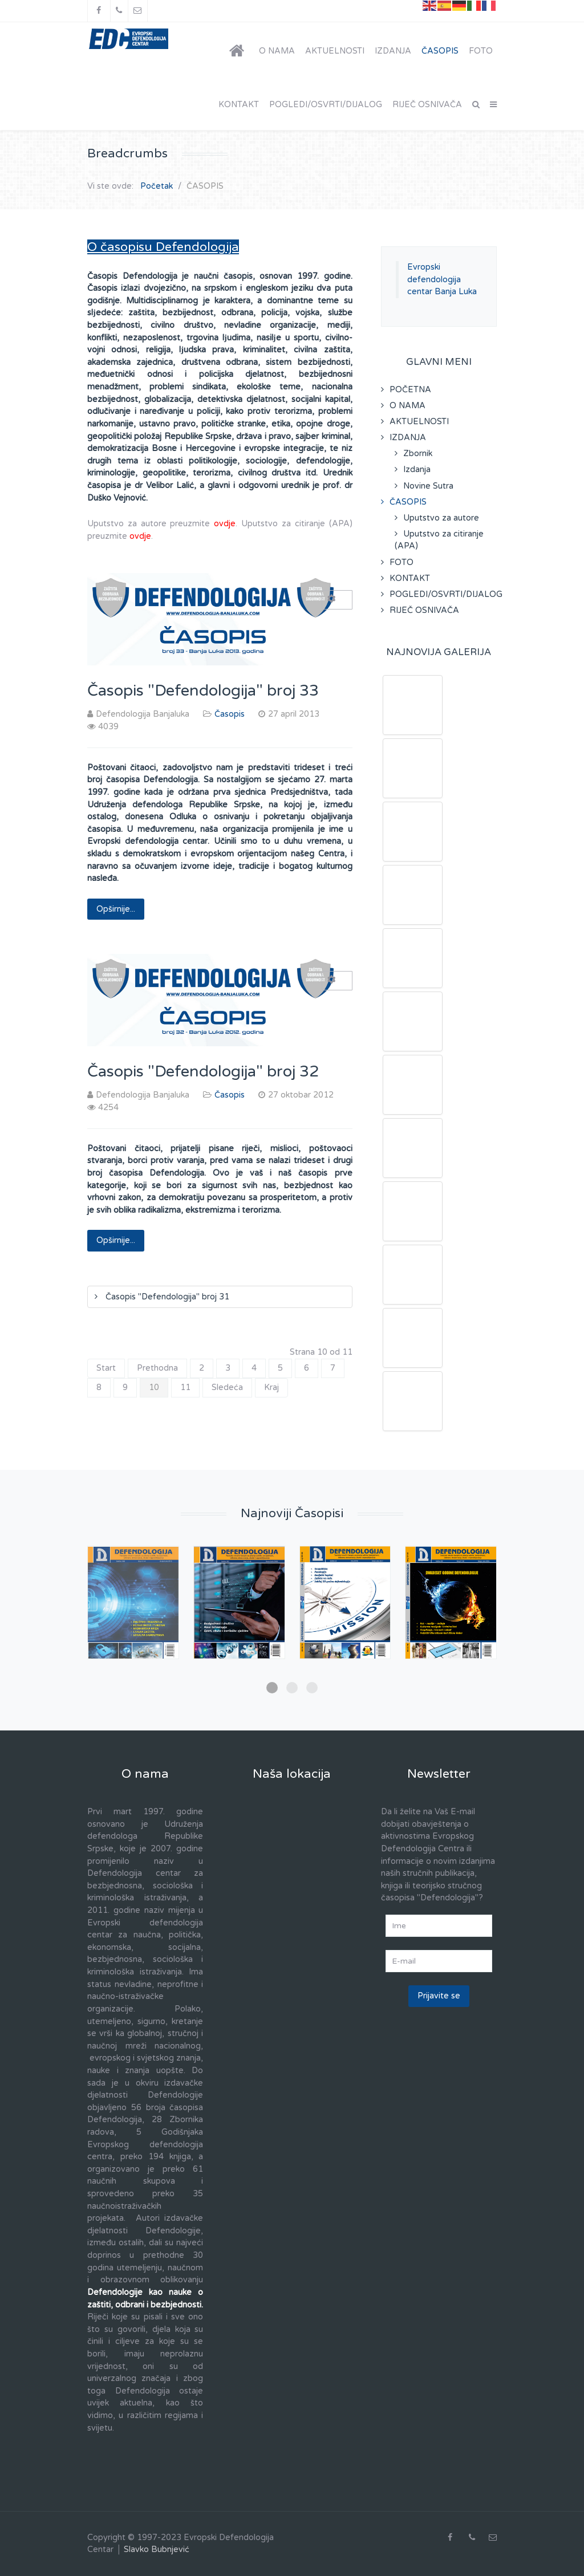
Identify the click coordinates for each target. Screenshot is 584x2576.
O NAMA (407, 406)
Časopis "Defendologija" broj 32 (203, 1071)
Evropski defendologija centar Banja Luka (442, 279)
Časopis (229, 714)
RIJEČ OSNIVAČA (424, 610)
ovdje (225, 524)
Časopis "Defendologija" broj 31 (166, 1297)
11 (185, 1387)
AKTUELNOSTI (419, 421)
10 (154, 1387)
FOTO (401, 562)
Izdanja (417, 469)
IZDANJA (408, 437)
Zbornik (417, 453)
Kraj (271, 1387)
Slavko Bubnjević (156, 2549)
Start (106, 1368)
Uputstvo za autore (441, 518)
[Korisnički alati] (337, 599)
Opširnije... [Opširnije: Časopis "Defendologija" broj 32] (115, 1240)
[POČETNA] (239, 51)
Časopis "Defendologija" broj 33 (203, 690)
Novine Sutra (428, 486)
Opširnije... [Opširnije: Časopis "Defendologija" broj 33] (115, 909)
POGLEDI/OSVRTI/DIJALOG (443, 594)
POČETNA (410, 390)
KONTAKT (410, 578)
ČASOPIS (408, 502)
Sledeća (227, 1387)
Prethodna (157, 1368)
